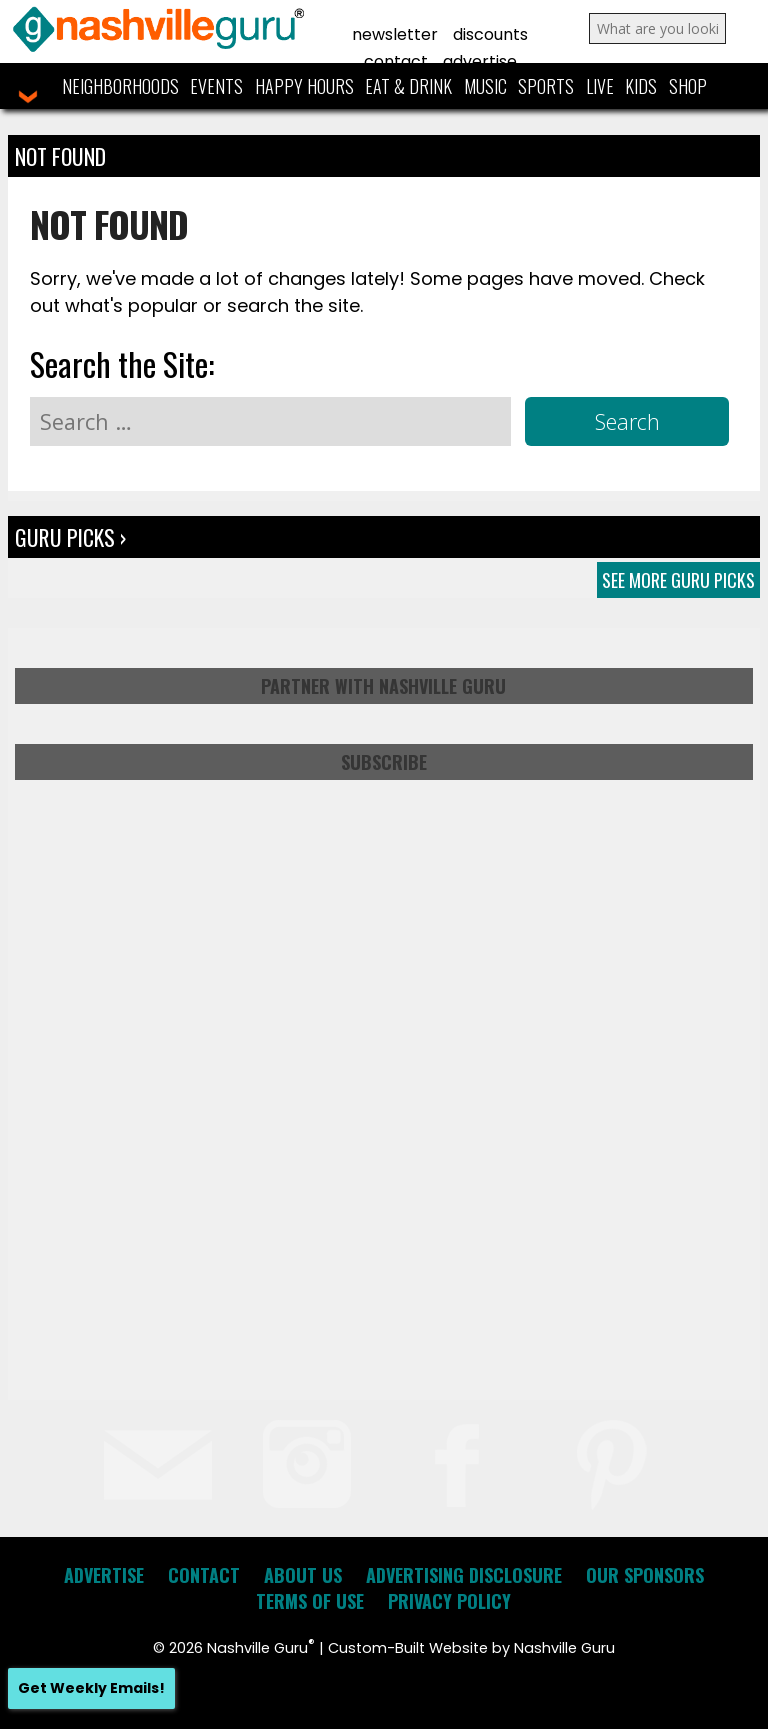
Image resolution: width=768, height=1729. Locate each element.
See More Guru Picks (678, 580)
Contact (396, 61)
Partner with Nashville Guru (383, 686)
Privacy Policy (449, 1601)
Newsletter (395, 34)
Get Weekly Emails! (91, 1688)
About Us (303, 1575)
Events (216, 86)
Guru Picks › (70, 537)
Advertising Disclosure (464, 1575)
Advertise (480, 61)
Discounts (490, 34)
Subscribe (384, 762)
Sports (546, 86)
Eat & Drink (408, 86)
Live (600, 86)
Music (485, 86)
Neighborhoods (120, 86)
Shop (688, 86)
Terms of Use (310, 1601)
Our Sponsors (645, 1575)
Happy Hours (304, 86)
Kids (641, 86)
